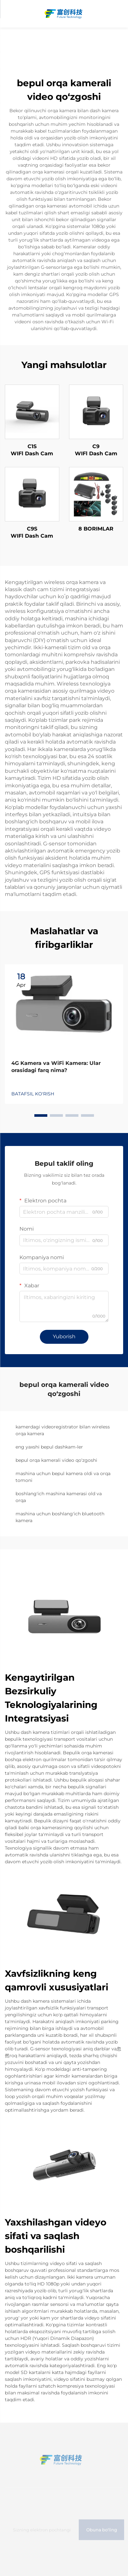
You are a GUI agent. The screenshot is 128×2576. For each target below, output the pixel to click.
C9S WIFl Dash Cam (32, 532)
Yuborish (64, 1336)
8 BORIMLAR (95, 529)
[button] (40, 1115)
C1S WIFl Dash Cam (32, 450)
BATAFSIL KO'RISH (32, 1094)
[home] (64, 13)
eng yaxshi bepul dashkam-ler (49, 1447)
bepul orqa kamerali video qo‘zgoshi (56, 1460)
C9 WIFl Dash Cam (96, 450)
